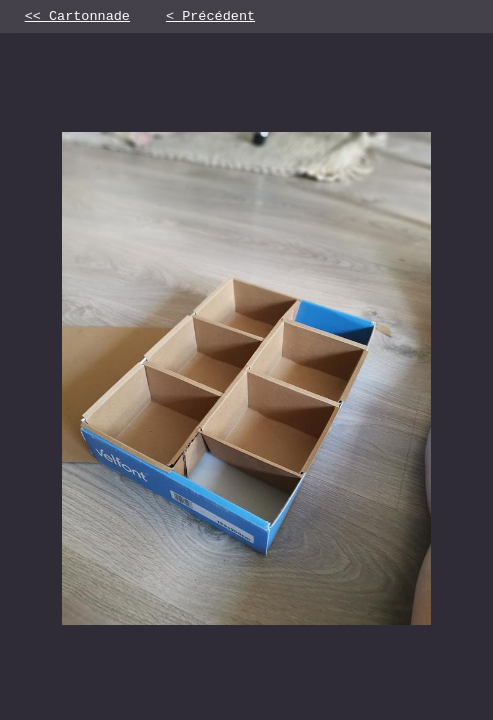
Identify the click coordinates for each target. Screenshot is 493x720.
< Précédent (210, 18)
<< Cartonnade (77, 18)
